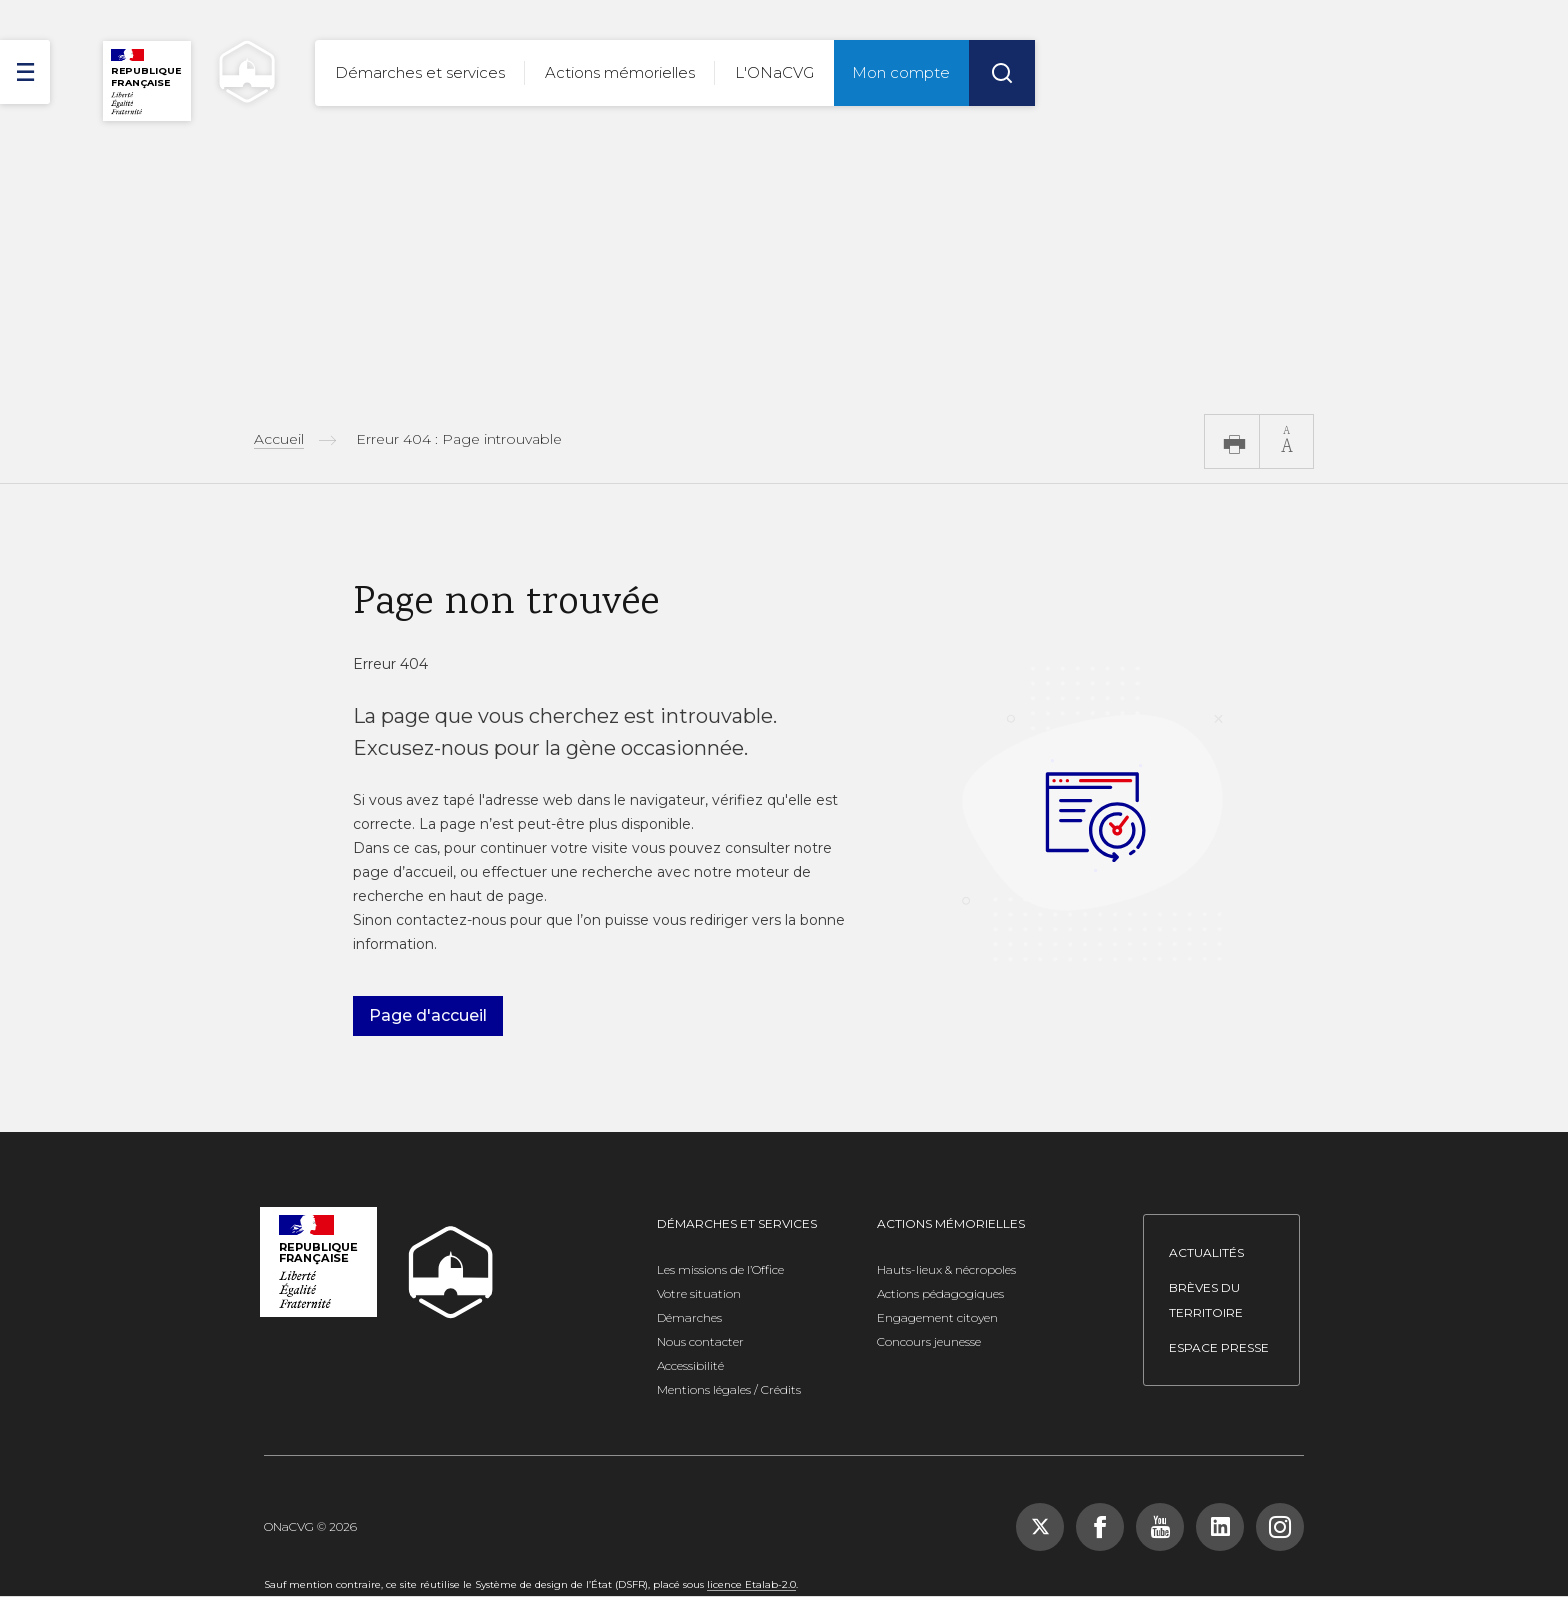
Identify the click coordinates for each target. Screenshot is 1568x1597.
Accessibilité (690, 1365)
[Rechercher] (1002, 73)
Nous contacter (700, 1341)
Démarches (689, 1317)
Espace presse (1219, 1347)
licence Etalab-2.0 (751, 1584)
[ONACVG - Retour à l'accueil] (238, 71)
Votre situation (699, 1293)
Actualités (1206, 1252)
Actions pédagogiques (940, 1293)
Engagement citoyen (937, 1317)
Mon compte (901, 72)
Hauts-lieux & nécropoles (946, 1269)
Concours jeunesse (929, 1341)
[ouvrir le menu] (25, 72)
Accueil (279, 439)
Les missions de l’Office (720, 1269)
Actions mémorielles (620, 72)
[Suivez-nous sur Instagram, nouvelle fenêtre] (1280, 1527)
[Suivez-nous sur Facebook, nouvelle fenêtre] (1100, 1527)
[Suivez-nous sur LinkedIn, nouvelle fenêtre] (1220, 1527)
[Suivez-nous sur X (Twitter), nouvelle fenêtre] (1040, 1527)
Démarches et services (420, 72)
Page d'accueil (428, 1015)
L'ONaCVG (774, 72)
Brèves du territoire (1206, 1300)
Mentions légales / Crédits (729, 1389)
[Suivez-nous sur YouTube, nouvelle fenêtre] (1160, 1527)
